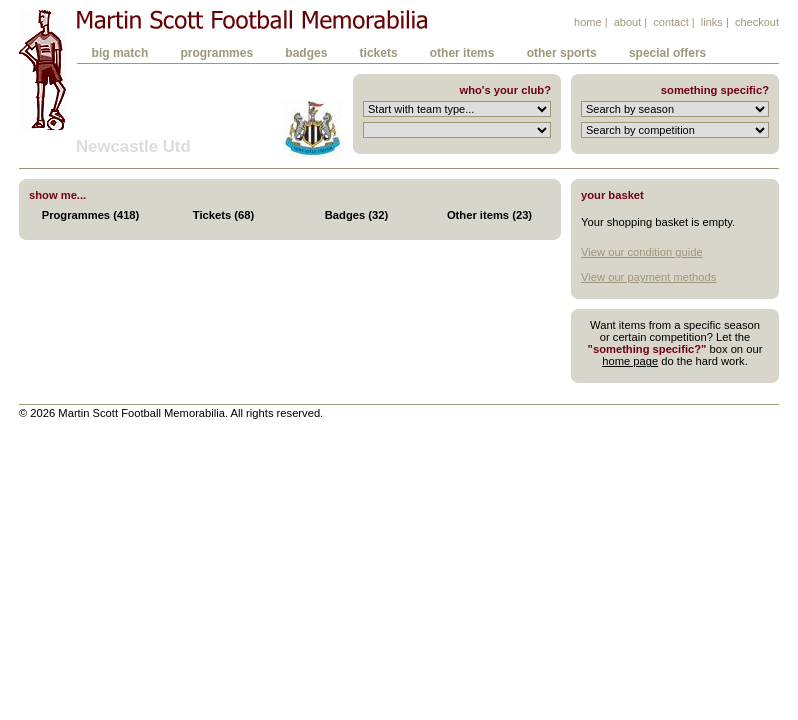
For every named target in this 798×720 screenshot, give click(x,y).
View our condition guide (642, 252)
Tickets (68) (223, 215)
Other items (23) (489, 215)
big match (120, 53)
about (628, 22)
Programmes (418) (91, 215)
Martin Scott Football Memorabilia (252, 19)
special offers (667, 53)
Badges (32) (356, 215)
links (712, 22)
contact (670, 22)
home (588, 22)
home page (630, 361)
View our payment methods (648, 277)
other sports (562, 53)
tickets (379, 53)
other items (462, 53)
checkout (757, 22)
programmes (216, 53)
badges (306, 53)
